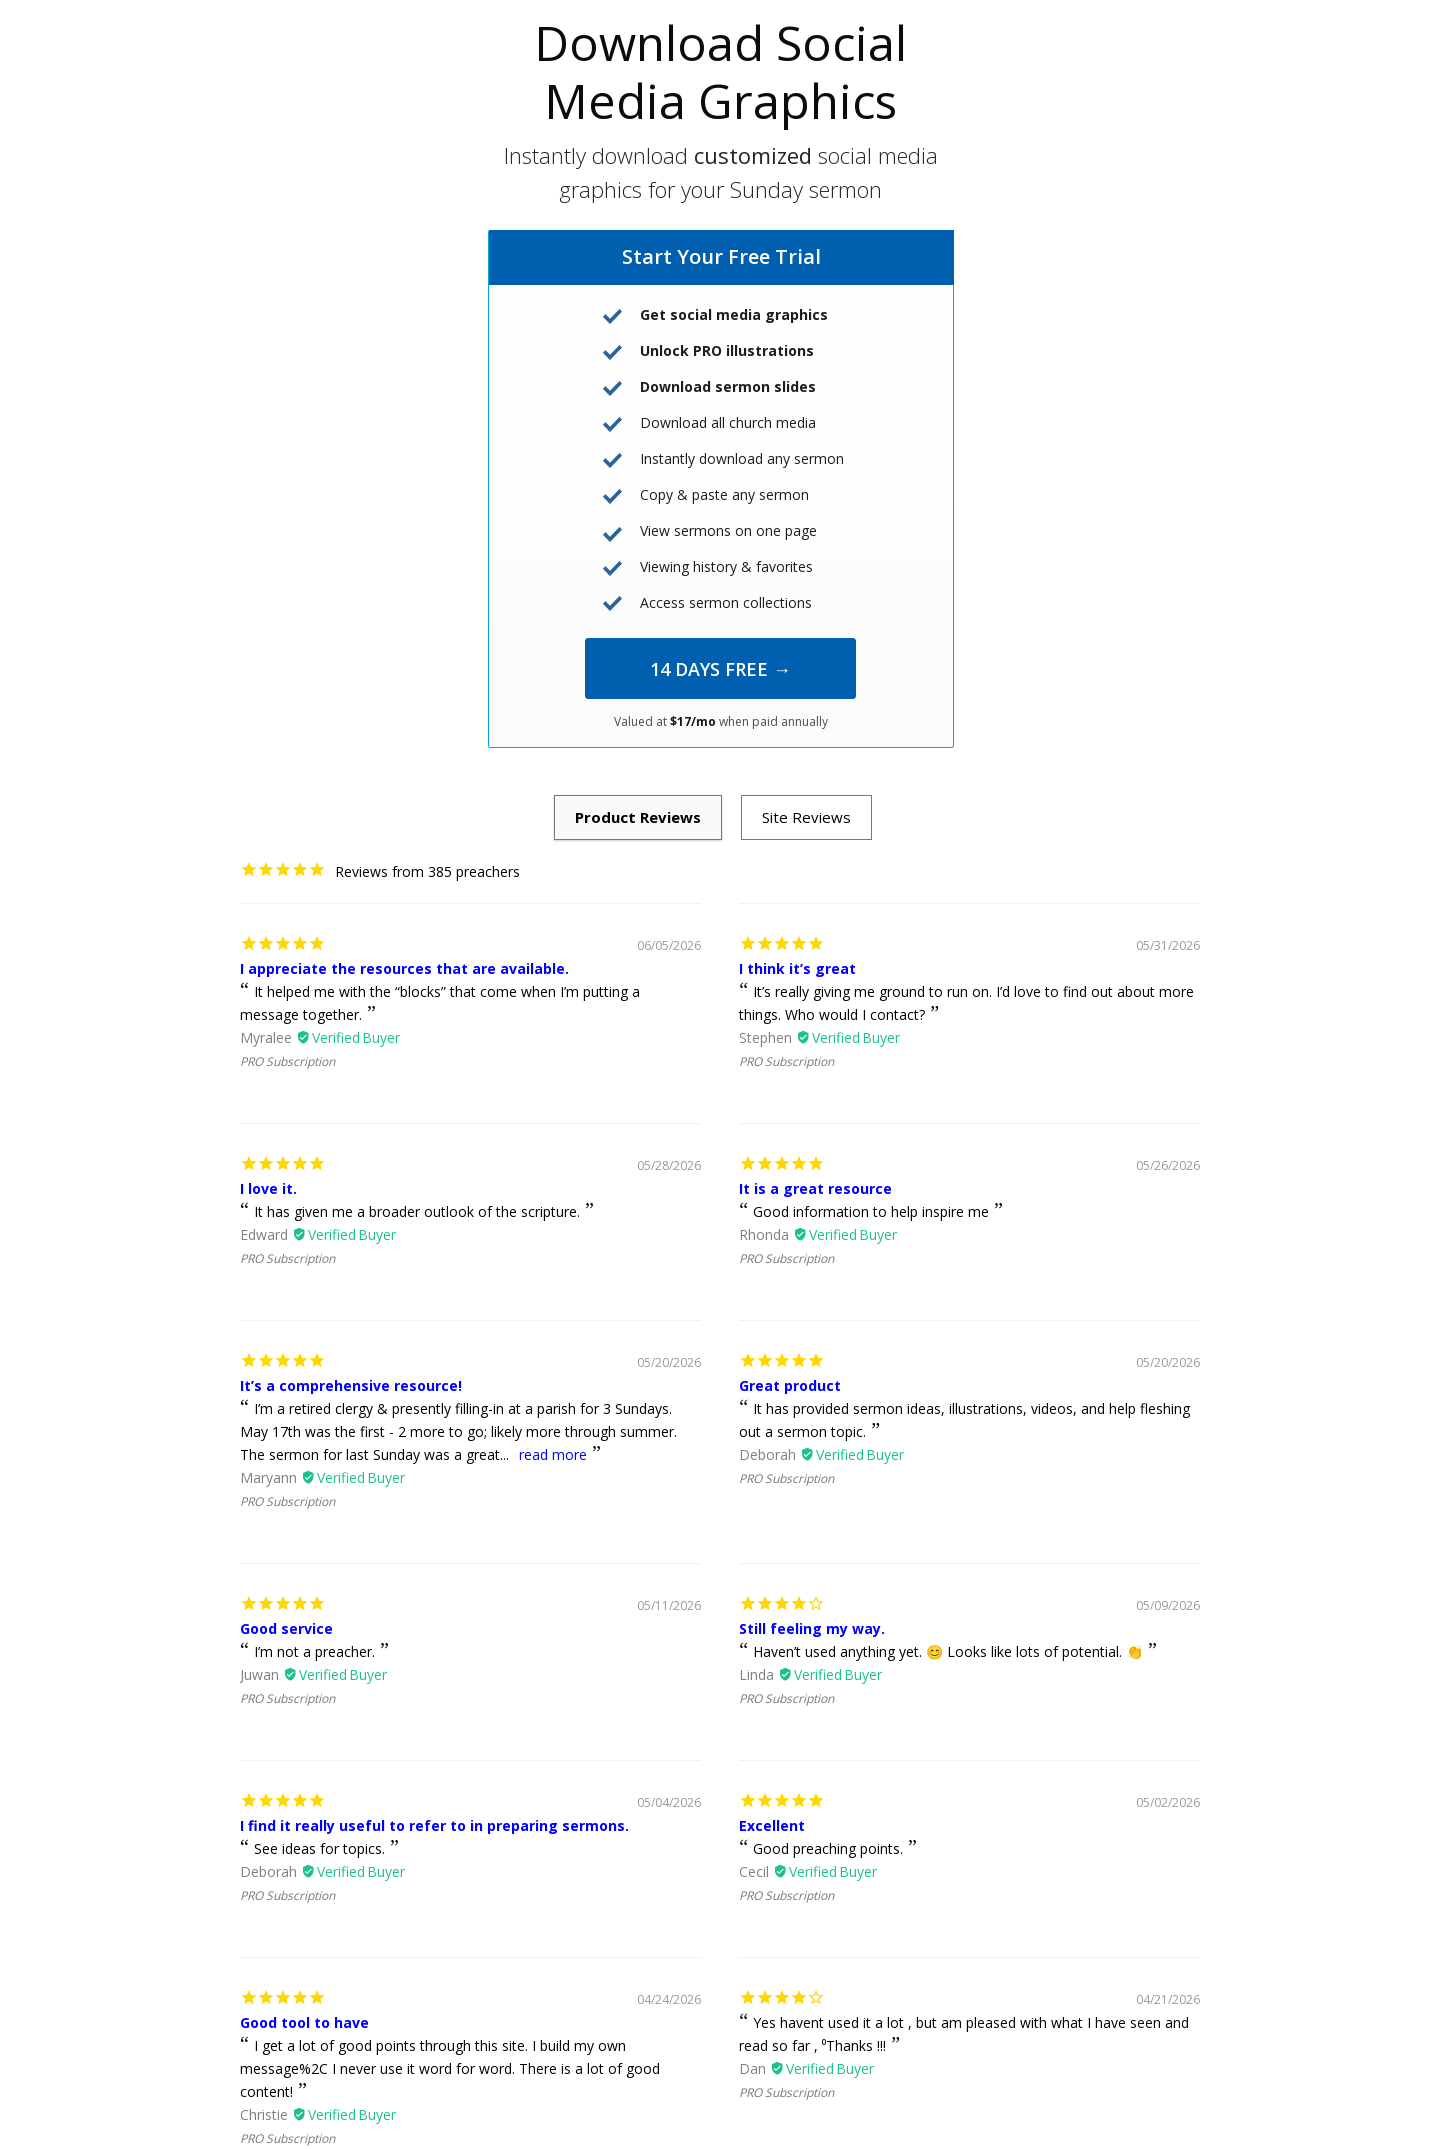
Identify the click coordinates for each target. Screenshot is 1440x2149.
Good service (286, 1628)
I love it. (268, 1188)
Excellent (772, 1825)
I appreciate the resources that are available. (404, 968)
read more (553, 1454)
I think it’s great (797, 968)
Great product (790, 1385)
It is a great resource (815, 1188)
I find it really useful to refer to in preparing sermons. (434, 1825)
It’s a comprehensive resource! (351, 1385)
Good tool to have (304, 2022)
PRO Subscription (287, 1061)
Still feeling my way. (812, 1628)
